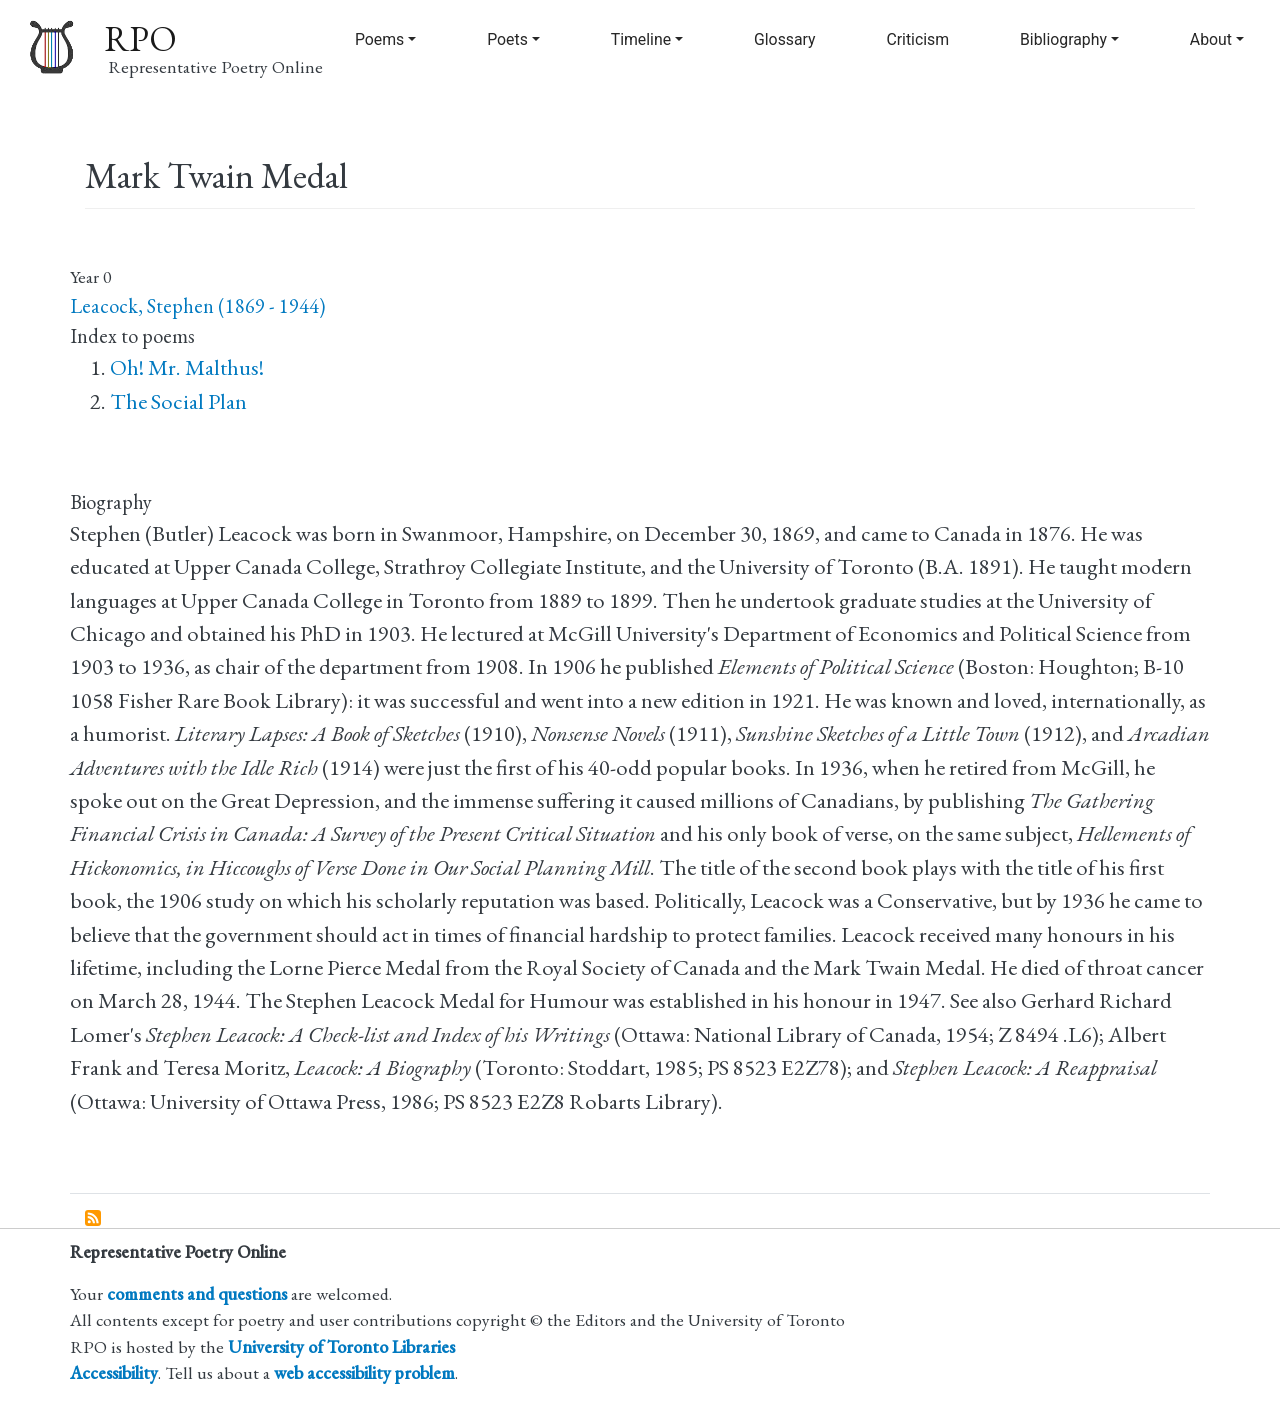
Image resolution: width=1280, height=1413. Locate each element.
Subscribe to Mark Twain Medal (94, 1219)
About (1211, 39)
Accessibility (114, 1372)
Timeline (641, 39)
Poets (507, 39)
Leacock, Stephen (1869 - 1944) (197, 306)
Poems (379, 39)
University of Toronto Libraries (341, 1346)
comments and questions (197, 1293)
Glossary (785, 39)
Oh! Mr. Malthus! (187, 367)
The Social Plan (178, 401)
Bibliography (1063, 39)
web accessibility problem (364, 1372)
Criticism (917, 39)
